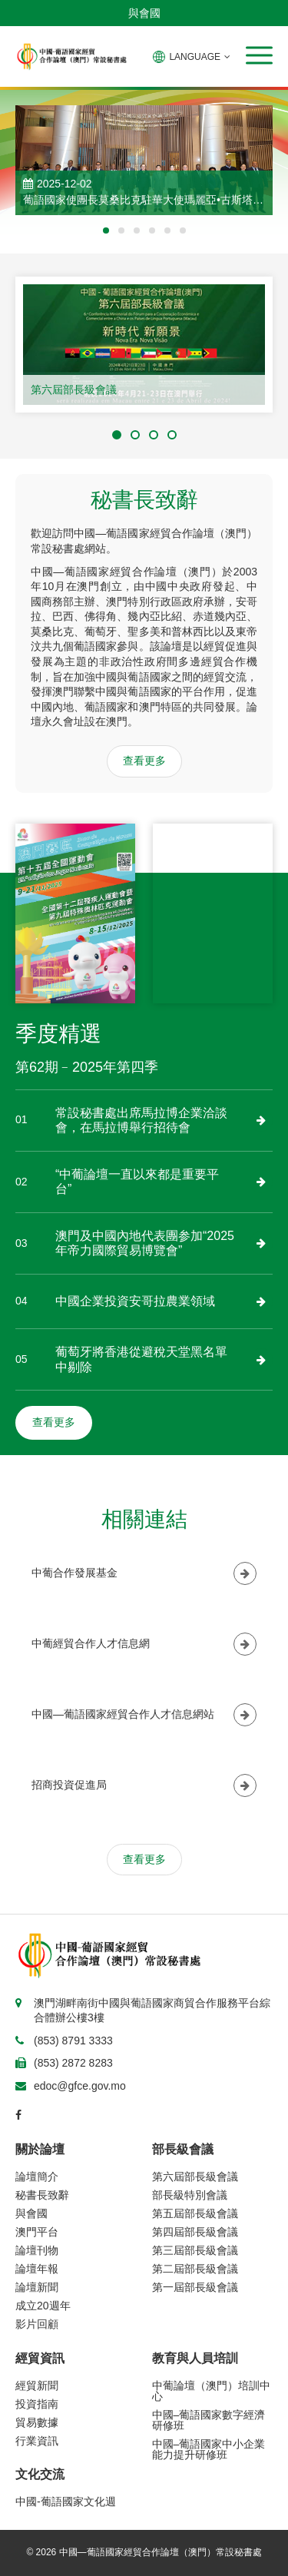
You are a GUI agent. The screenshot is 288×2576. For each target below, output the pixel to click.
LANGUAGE (191, 57)
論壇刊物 (36, 2250)
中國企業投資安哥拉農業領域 (135, 1301)
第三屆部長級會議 (195, 2250)
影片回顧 (36, 2324)
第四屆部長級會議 (195, 2232)
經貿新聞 (36, 2385)
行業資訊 (36, 2441)
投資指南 (36, 2404)
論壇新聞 (36, 2287)
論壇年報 (36, 2269)
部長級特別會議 (189, 2195)
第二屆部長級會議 (195, 2269)
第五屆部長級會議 (195, 2213)
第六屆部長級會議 (74, 389)
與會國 (144, 13)
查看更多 (144, 760)
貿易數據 (36, 2422)
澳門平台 (36, 2232)
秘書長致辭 (42, 2195)
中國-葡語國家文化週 (65, 2501)
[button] (259, 55)
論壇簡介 (36, 2176)
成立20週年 (43, 2305)
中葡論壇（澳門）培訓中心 (211, 2390)
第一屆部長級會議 (195, 2287)
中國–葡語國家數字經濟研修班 (209, 2420)
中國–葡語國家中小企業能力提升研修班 (209, 2449)
